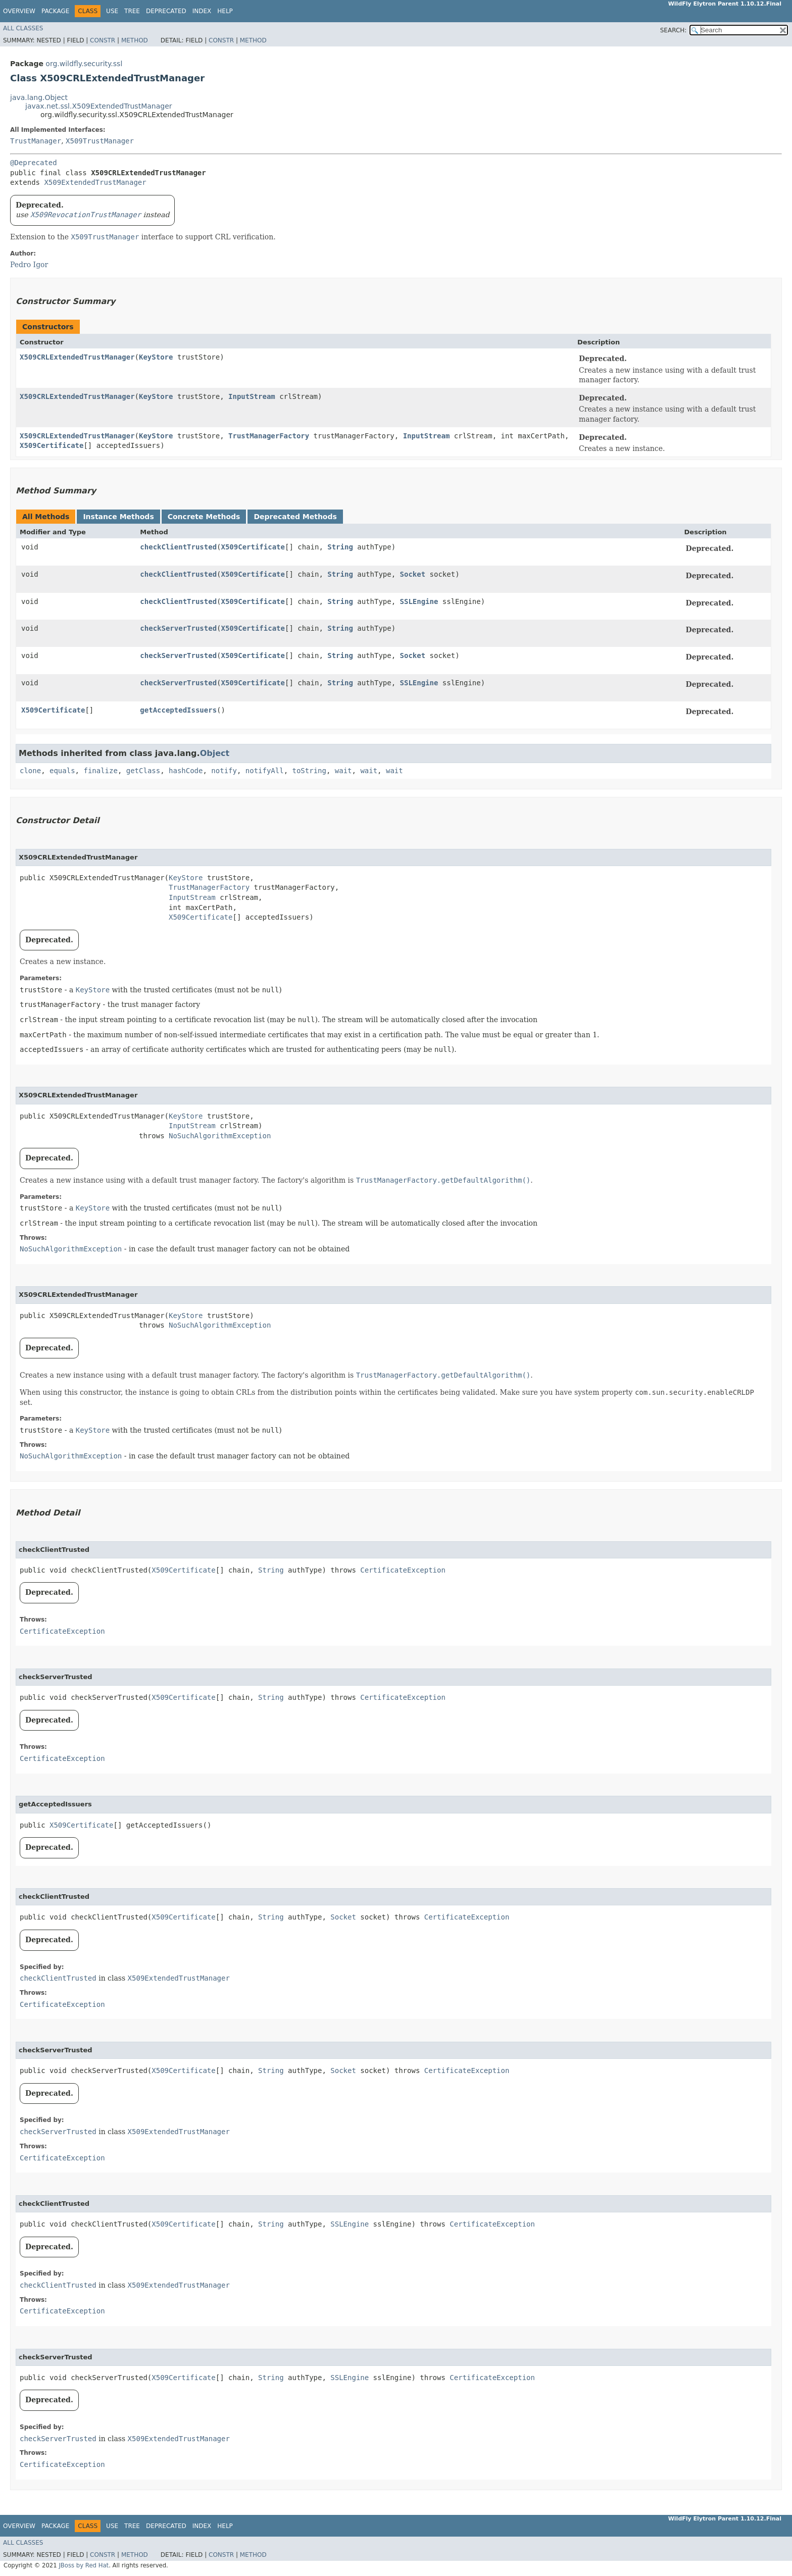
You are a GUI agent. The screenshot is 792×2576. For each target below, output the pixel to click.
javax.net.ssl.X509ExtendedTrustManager (98, 106)
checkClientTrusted (178, 547)
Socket (413, 574)
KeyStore (156, 357)
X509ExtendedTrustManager (95, 182)
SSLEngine (419, 601)
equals (62, 771)
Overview (19, 11)
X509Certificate (51, 445)
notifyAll (264, 771)
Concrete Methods (204, 517)
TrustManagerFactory (268, 436)
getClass (143, 771)
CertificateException (402, 1570)
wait (343, 771)
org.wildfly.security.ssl (83, 64)
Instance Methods (118, 517)
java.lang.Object (39, 97)
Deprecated (166, 11)
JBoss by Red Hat (84, 2565)
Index (202, 11)
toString (309, 771)
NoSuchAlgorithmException (220, 1136)
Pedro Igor (29, 265)
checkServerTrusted (178, 628)
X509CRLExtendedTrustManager (77, 357)
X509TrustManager (100, 141)
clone (30, 771)
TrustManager (35, 141)
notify (224, 771)
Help (225, 11)
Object (215, 753)
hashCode (186, 771)
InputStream (251, 396)
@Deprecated (33, 163)
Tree (132, 11)
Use (112, 11)
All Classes (23, 28)
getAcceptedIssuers (178, 710)
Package (55, 11)
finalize (100, 771)
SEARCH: (673, 30)
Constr (102, 40)
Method (134, 40)
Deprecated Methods (295, 517)
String (340, 547)
